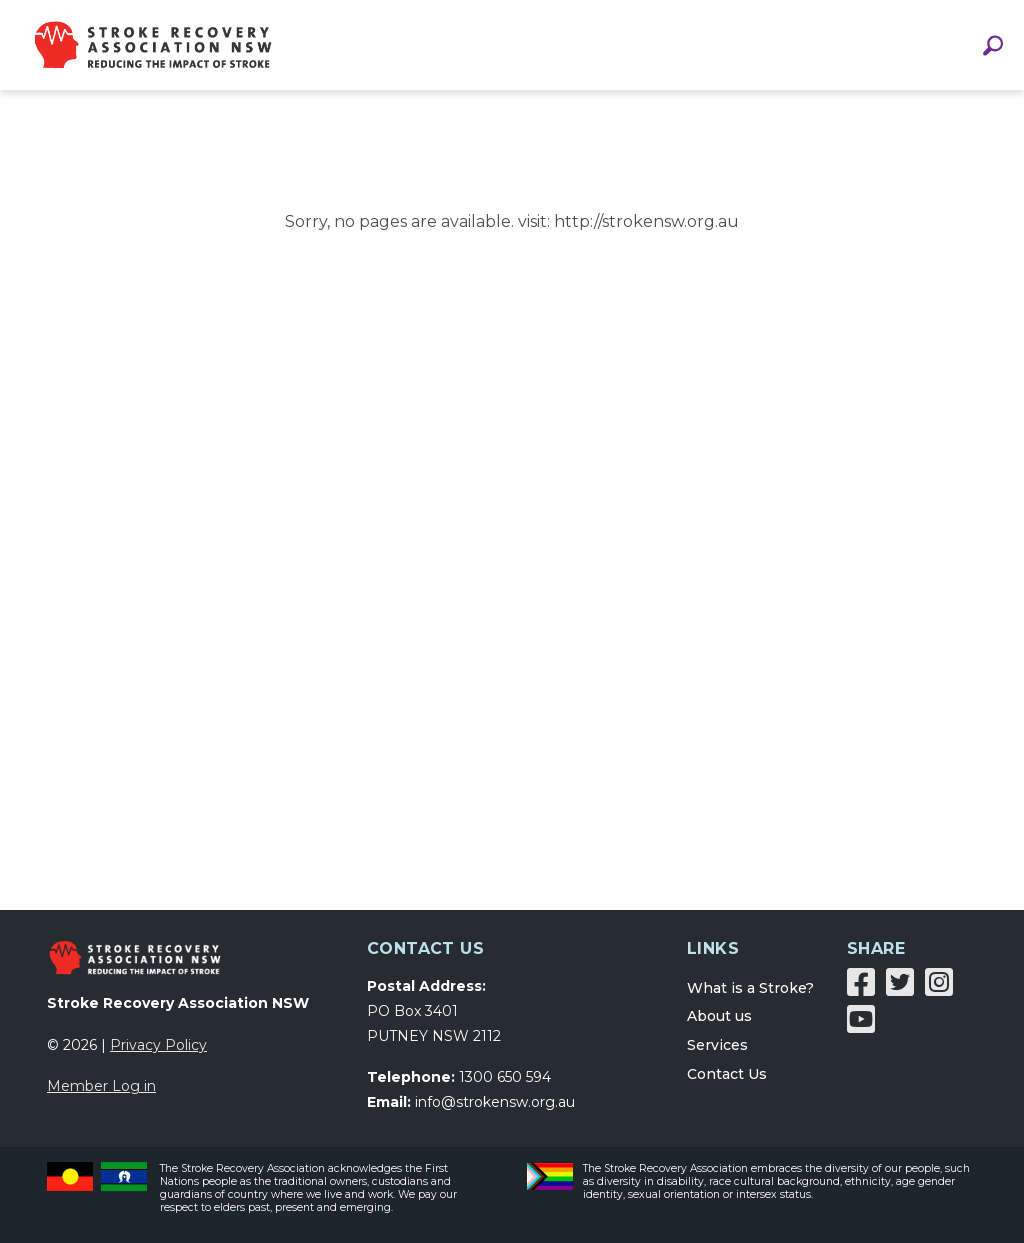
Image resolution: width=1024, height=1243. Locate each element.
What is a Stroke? (750, 988)
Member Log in (101, 1086)
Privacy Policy (158, 1045)
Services (717, 1045)
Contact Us (727, 1074)
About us (719, 1016)
